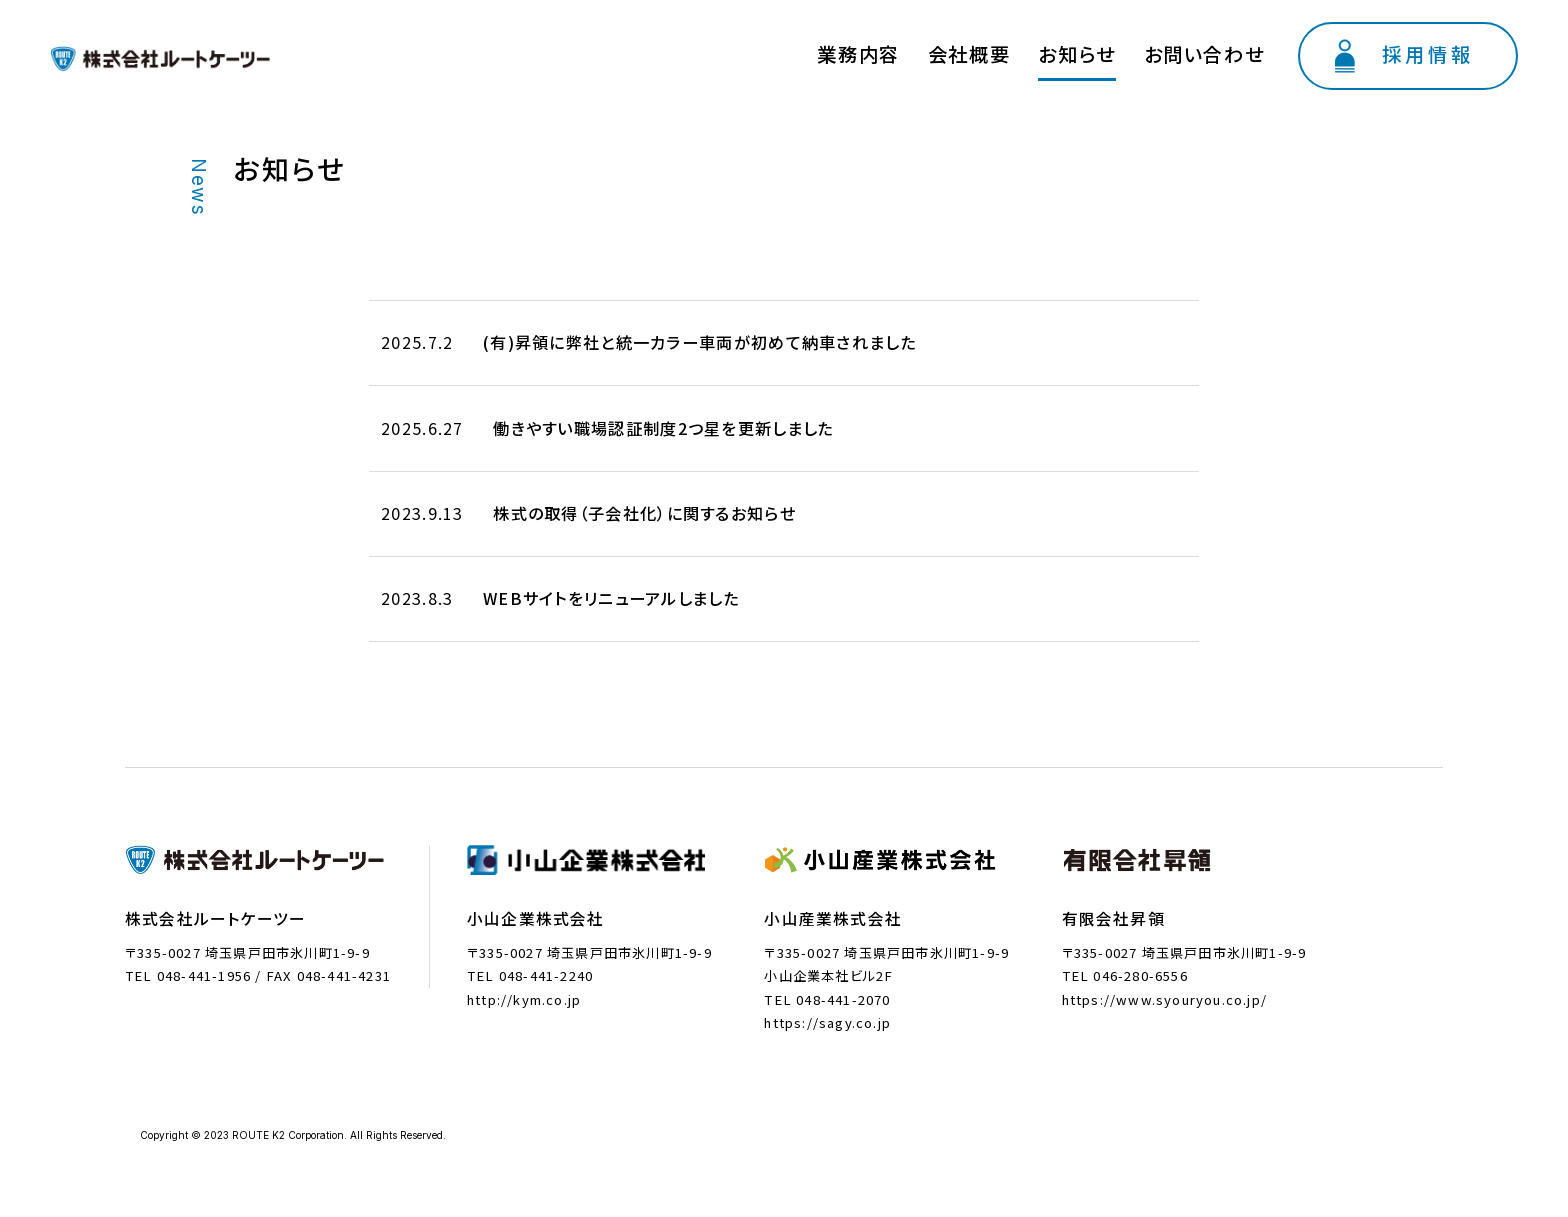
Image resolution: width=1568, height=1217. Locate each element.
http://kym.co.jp (524, 988)
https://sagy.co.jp (827, 1012)
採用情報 (1451, 46)
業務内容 (1009, 49)
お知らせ (1171, 49)
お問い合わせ (1265, 49)
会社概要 (1091, 49)
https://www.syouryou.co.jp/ (1164, 988)
